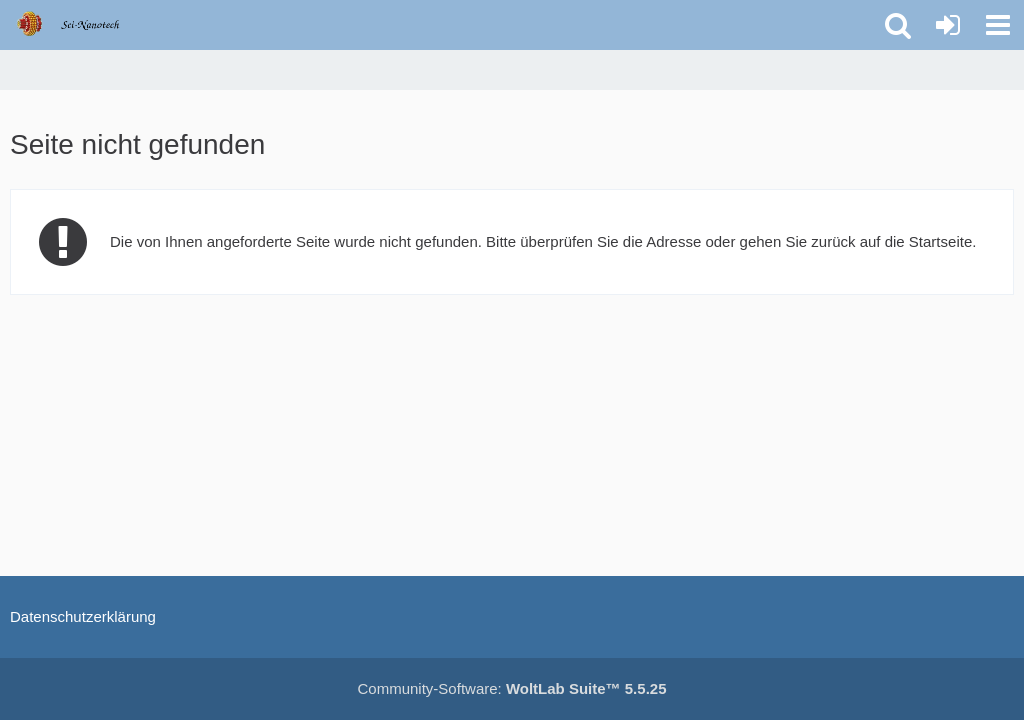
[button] (998, 25)
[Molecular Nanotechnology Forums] (81, 24)
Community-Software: (512, 688)
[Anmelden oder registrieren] (948, 25)
